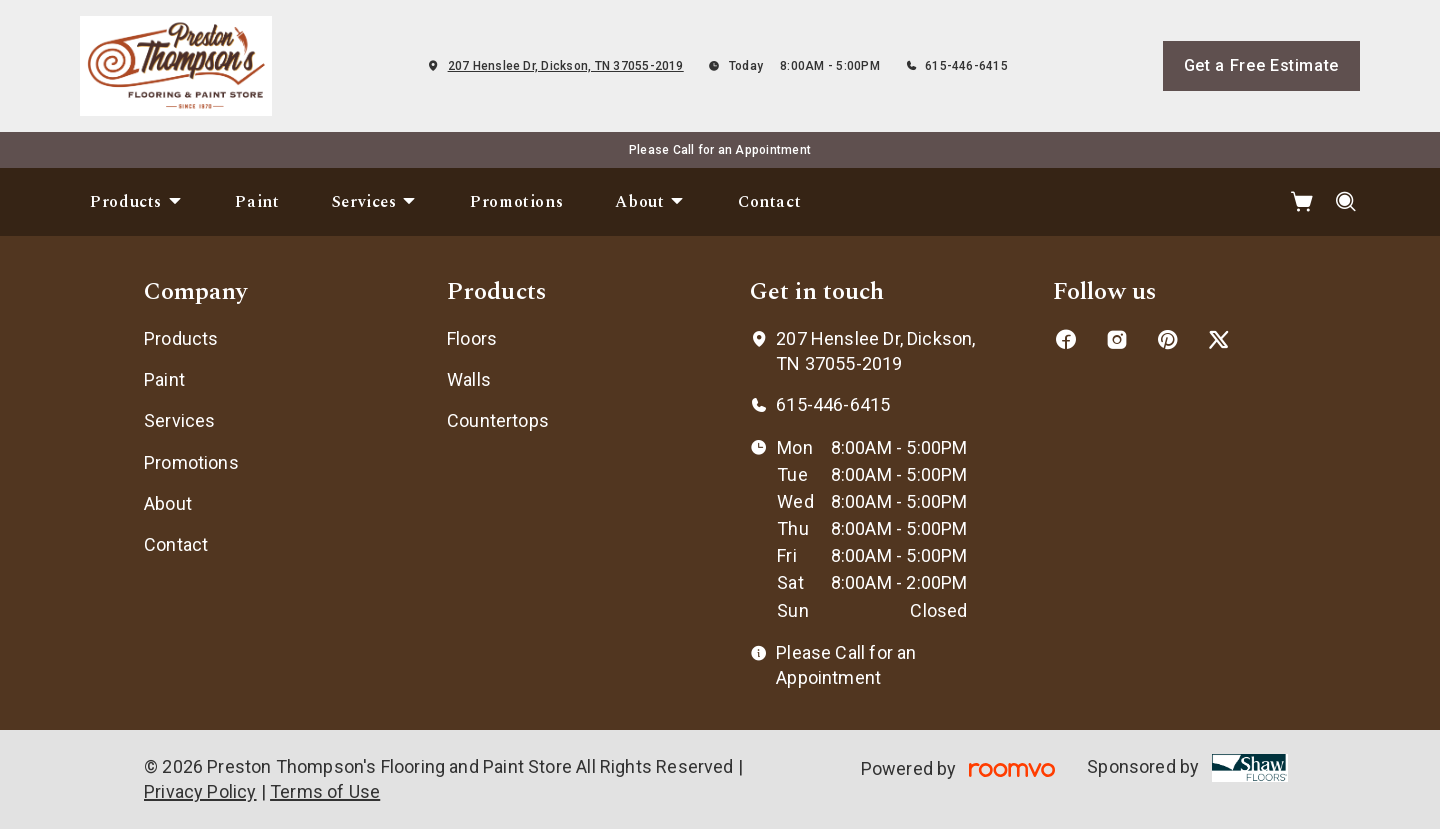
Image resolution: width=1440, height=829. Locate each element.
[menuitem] (136, 202)
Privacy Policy (200, 791)
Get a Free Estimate (1261, 65)
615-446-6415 (966, 66)
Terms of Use (325, 791)
